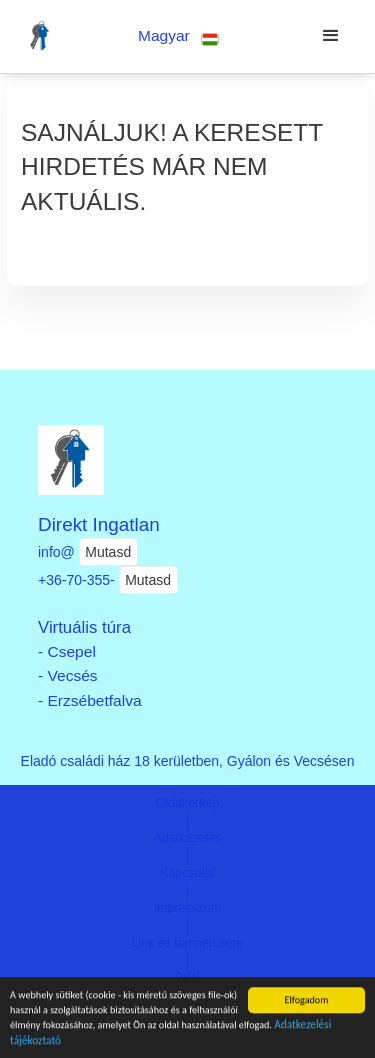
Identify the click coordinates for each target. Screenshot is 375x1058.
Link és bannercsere (188, 943)
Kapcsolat (187, 873)
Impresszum (188, 908)
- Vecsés (68, 675)
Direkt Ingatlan (99, 524)
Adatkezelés (188, 838)
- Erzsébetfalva (90, 700)
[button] (178, 36)
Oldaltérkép (188, 803)
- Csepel (67, 651)
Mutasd (108, 552)
